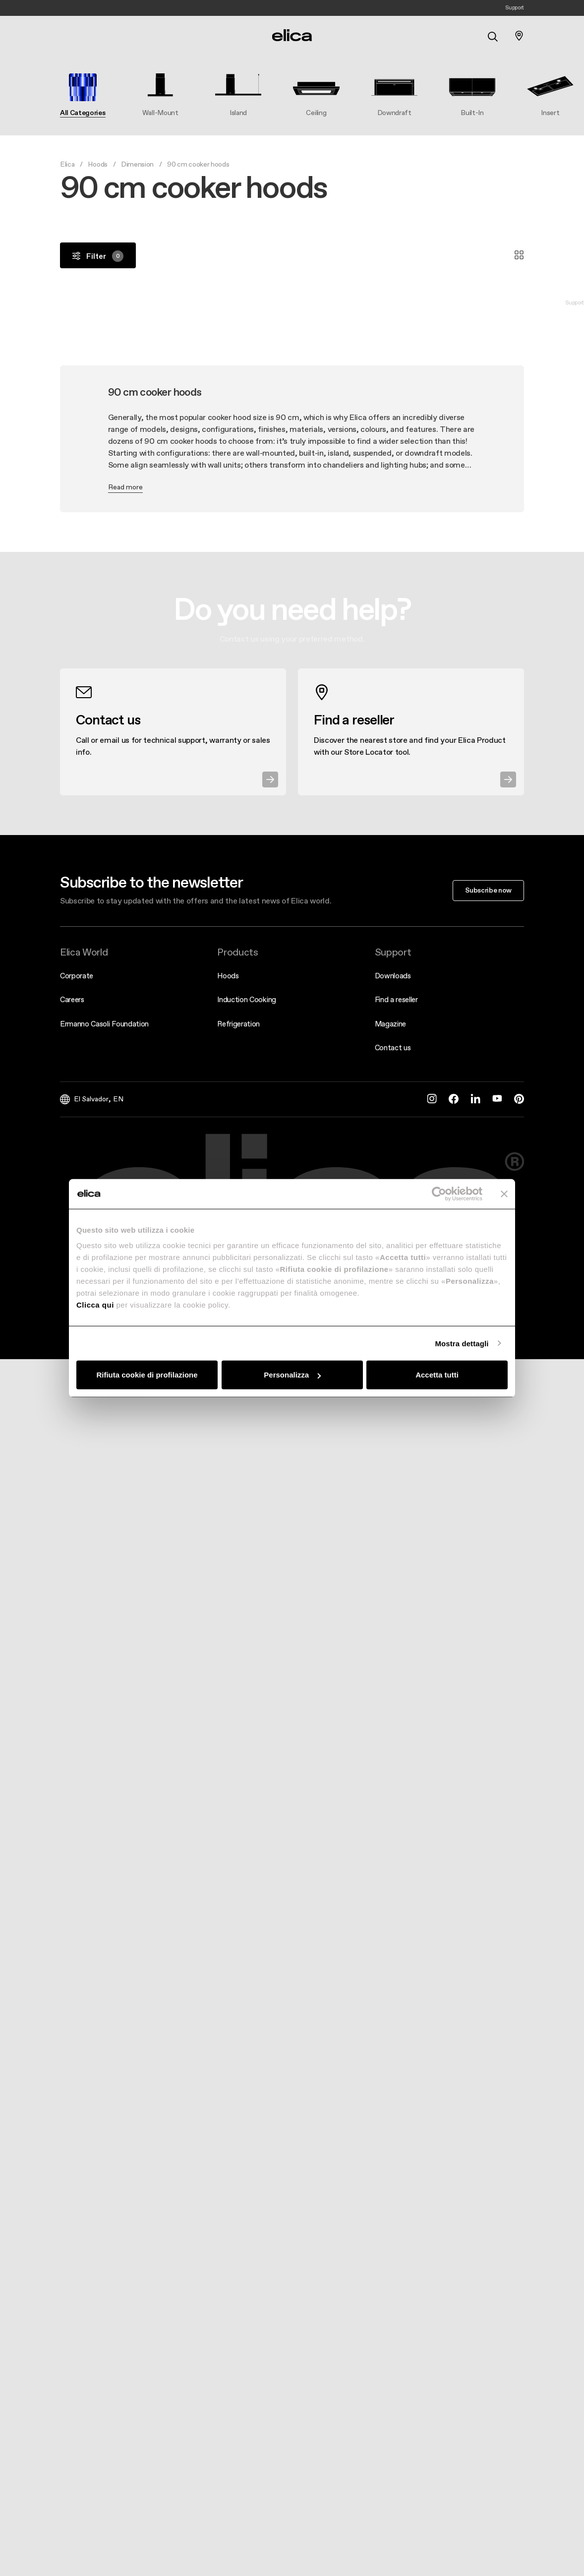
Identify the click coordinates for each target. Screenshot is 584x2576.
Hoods (97, 164)
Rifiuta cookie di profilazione (146, 1375)
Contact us (393, 1047)
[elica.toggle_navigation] (65, 36)
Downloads (393, 975)
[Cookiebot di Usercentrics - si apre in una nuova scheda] (439, 1193)
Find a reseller (396, 999)
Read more (125, 487)
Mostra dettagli (461, 1343)
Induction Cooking (246, 999)
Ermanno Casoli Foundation (104, 1023)
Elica (67, 164)
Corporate (76, 975)
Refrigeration (238, 1023)
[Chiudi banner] (504, 1193)
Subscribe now (488, 890)
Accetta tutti (437, 1375)
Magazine (390, 1023)
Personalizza (292, 1375)
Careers (72, 999)
